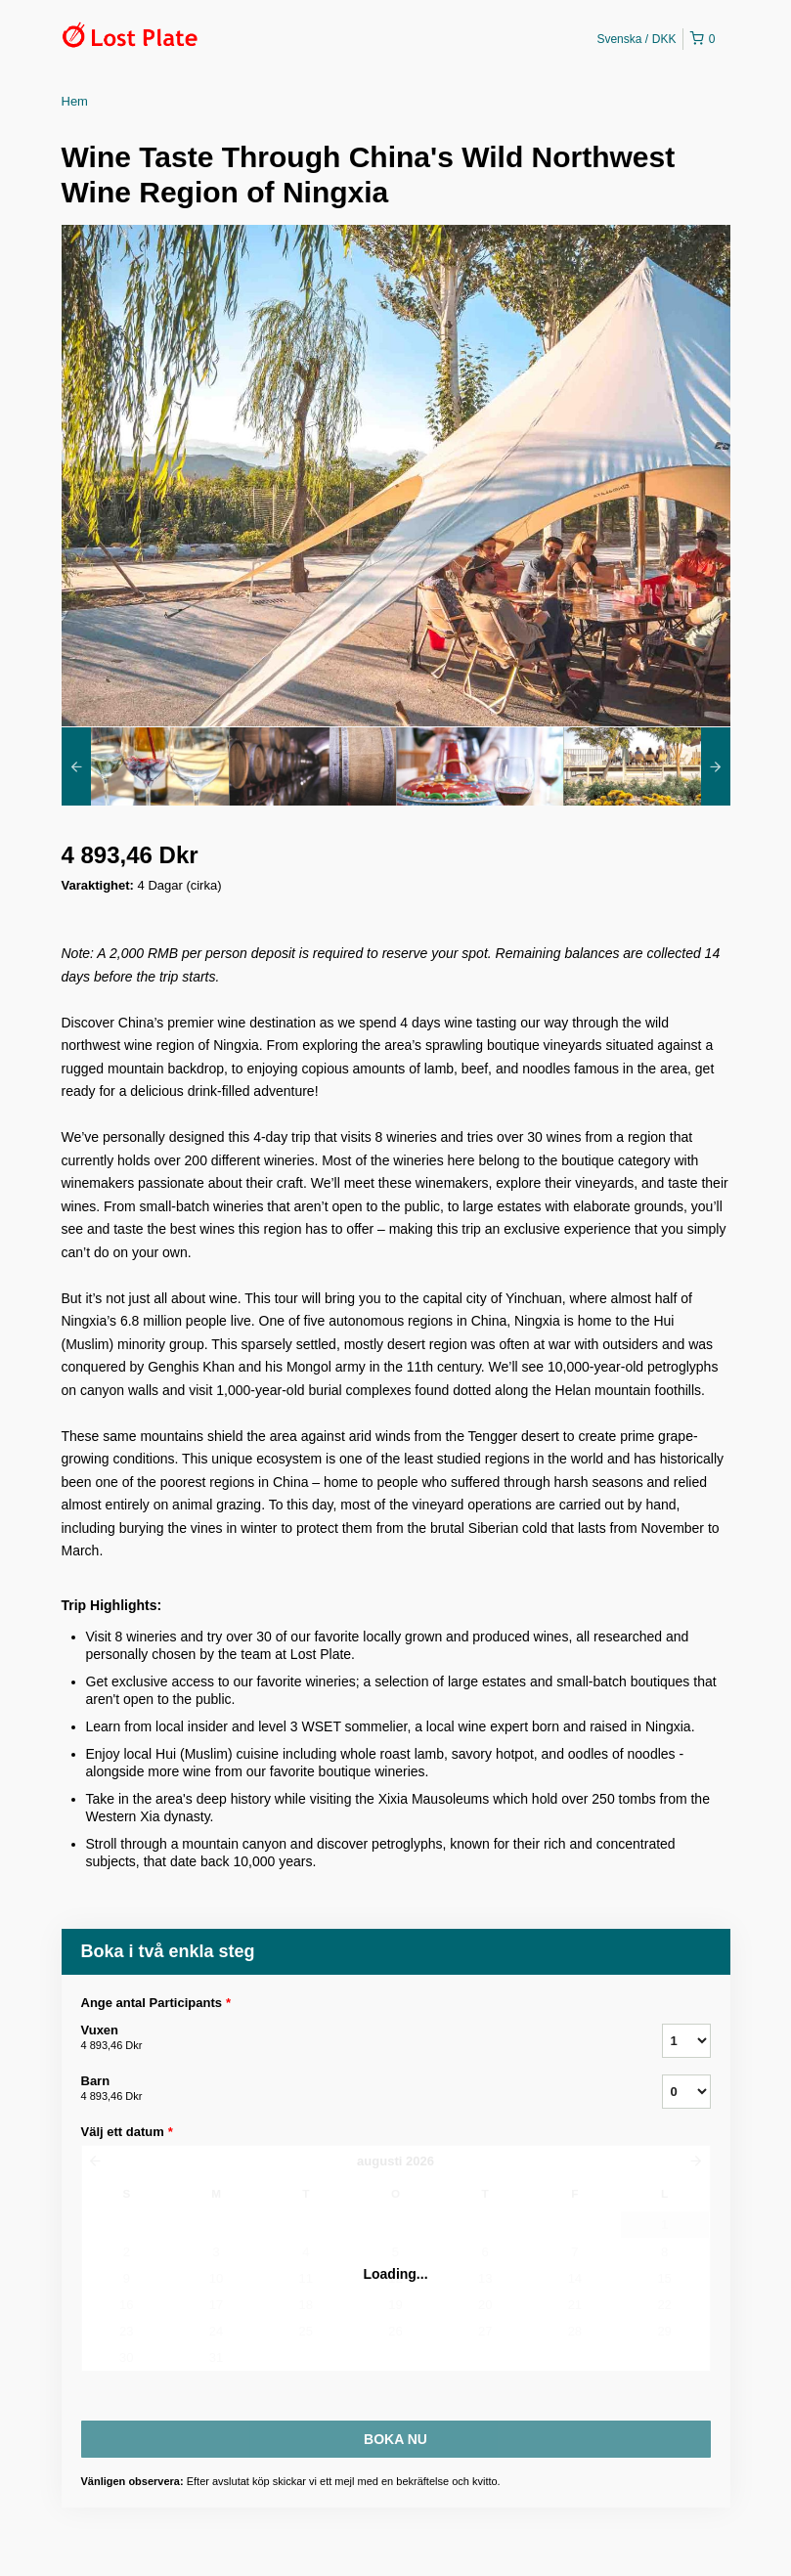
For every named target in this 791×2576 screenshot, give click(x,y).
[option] (145, 766)
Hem (75, 101)
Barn (347, 2089)
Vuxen (347, 2038)
